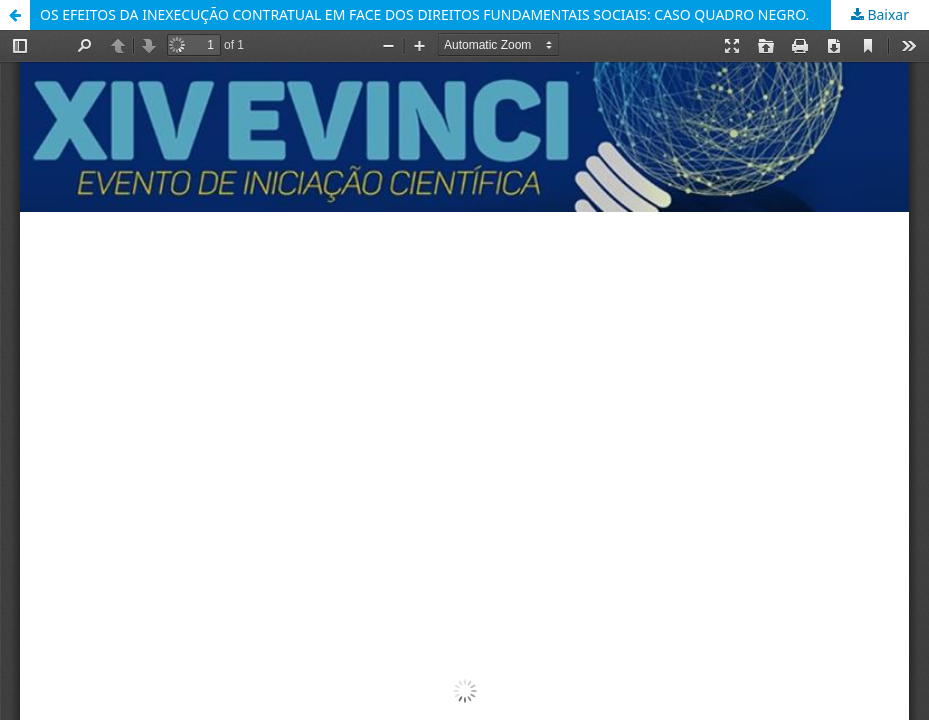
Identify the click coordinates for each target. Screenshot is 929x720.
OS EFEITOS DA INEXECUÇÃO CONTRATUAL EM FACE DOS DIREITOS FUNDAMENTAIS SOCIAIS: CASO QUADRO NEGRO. (424, 14)
